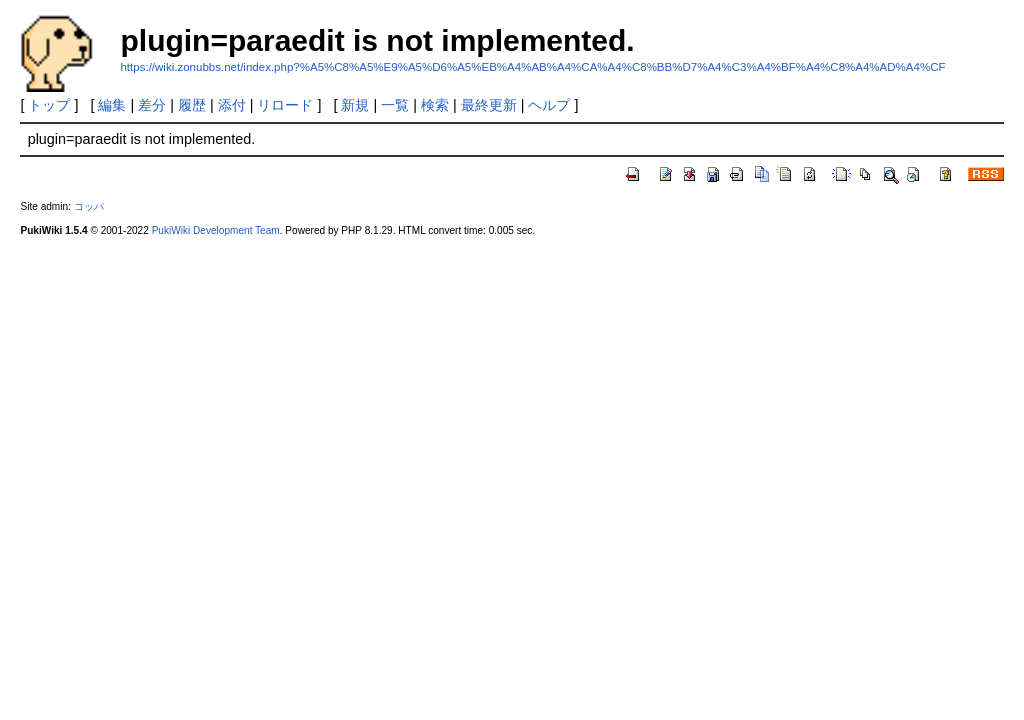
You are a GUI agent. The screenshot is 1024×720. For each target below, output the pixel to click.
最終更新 (489, 105)
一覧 (395, 105)
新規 (355, 105)
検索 (435, 105)
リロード (285, 105)
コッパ (89, 206)
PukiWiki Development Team (216, 230)
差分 (152, 105)
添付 (232, 105)
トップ (49, 105)
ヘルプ (549, 105)
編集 (112, 105)
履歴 (192, 105)
